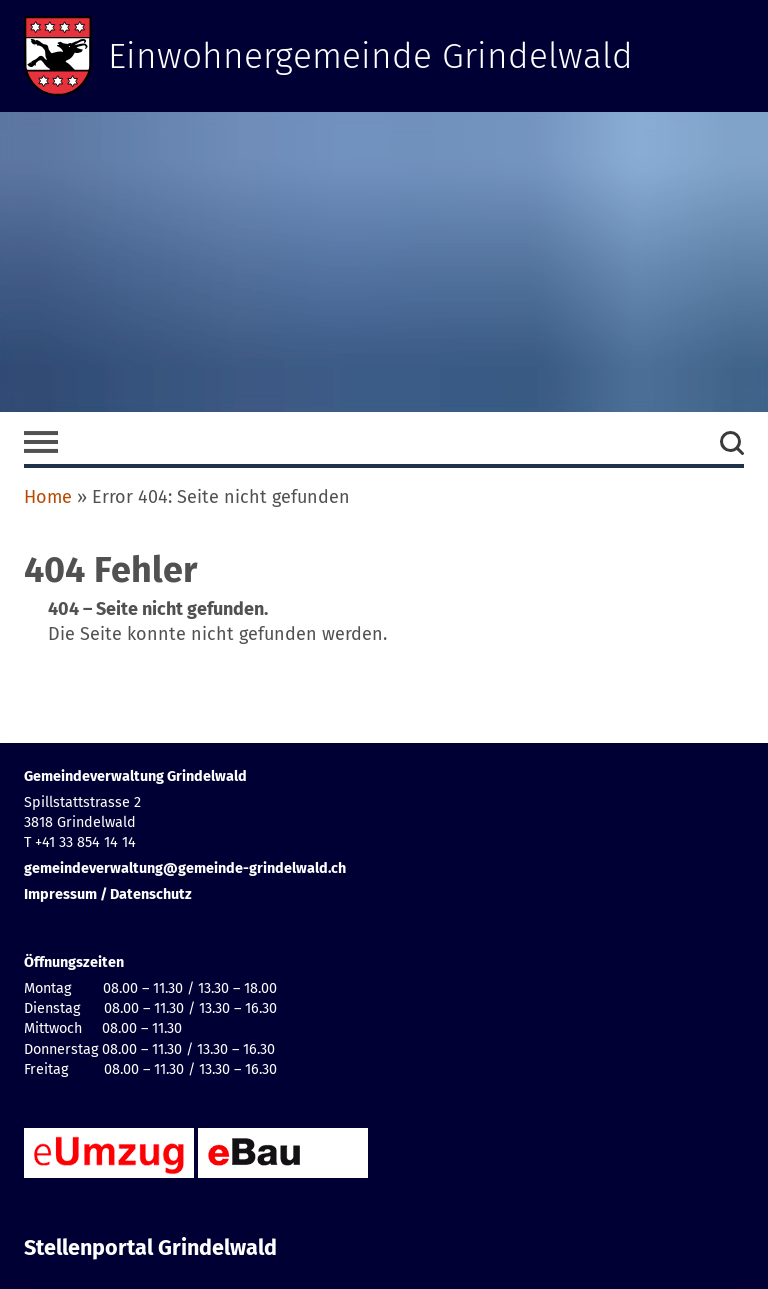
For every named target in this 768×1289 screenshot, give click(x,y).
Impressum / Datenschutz (108, 894)
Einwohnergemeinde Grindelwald (371, 56)
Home (48, 497)
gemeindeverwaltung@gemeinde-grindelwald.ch (185, 868)
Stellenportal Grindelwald (150, 1248)
